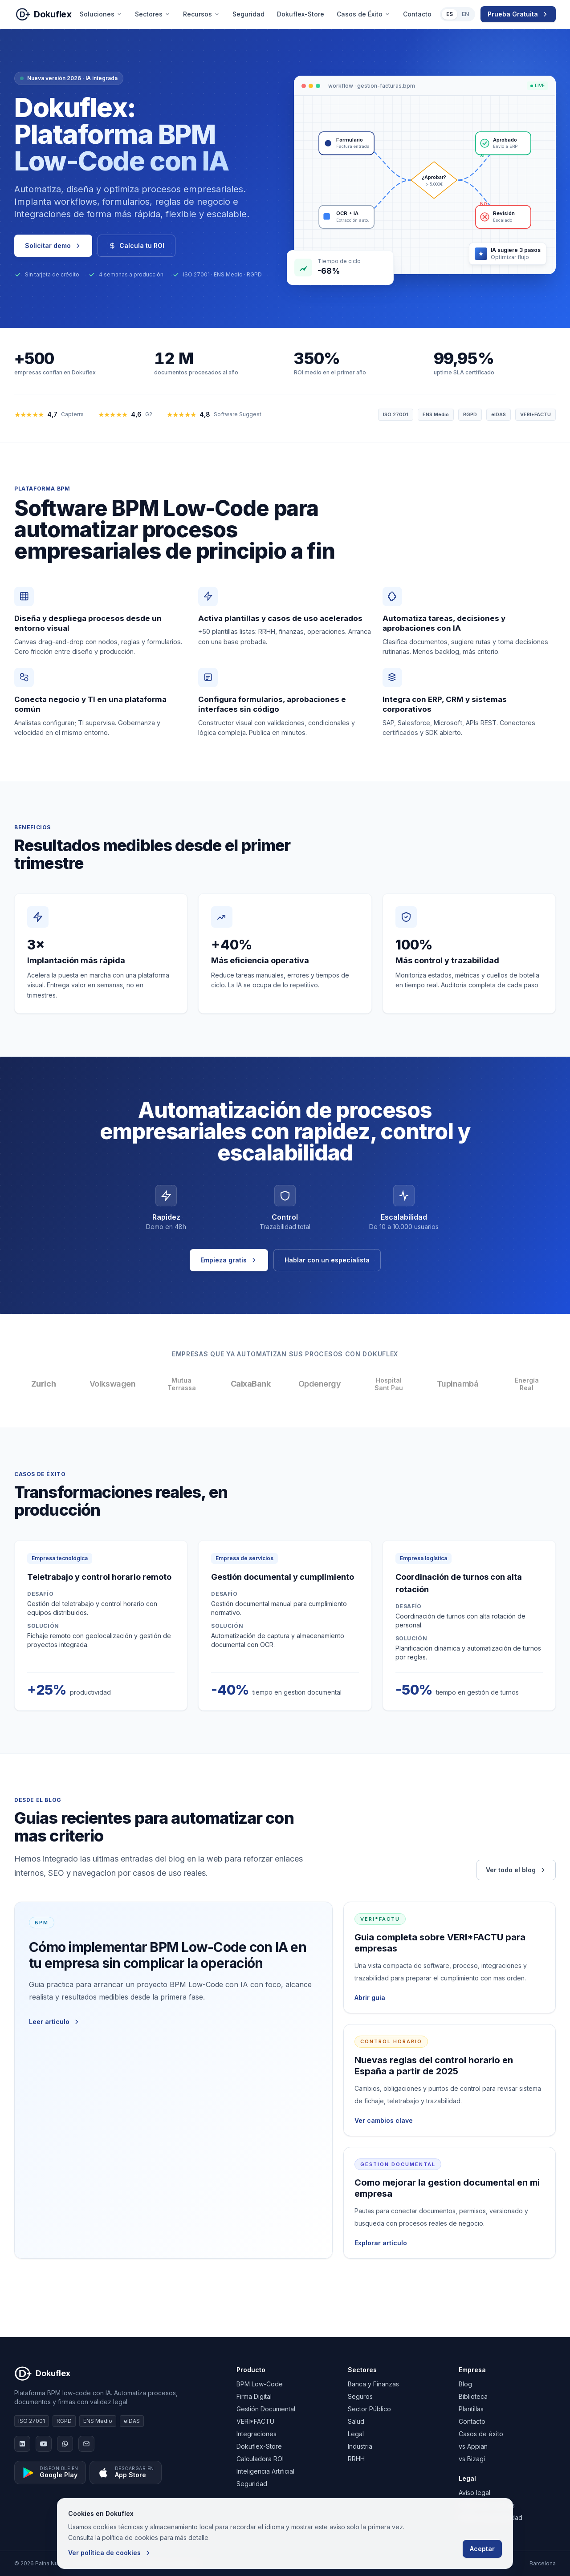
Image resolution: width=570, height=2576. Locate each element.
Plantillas (471, 2409)
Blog (465, 2384)
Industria (360, 2446)
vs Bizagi (472, 2458)
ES (449, 14)
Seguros (360, 2396)
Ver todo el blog (516, 1870)
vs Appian (473, 2446)
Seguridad (248, 14)
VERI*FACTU (255, 2421)
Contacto (417, 14)
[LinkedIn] (22, 2444)
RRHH (356, 2458)
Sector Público (369, 2409)
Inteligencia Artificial (265, 2471)
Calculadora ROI (260, 2458)
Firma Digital (254, 2396)
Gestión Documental (265, 2409)
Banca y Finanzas (373, 2384)
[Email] (86, 2444)
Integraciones (256, 2434)
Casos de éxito (481, 2434)
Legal (356, 2434)
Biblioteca (473, 2396)
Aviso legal (474, 2492)
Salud (356, 2421)
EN (465, 14)
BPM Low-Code (259, 2384)
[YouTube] (44, 2444)
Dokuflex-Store (300, 14)
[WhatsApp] (65, 2444)
